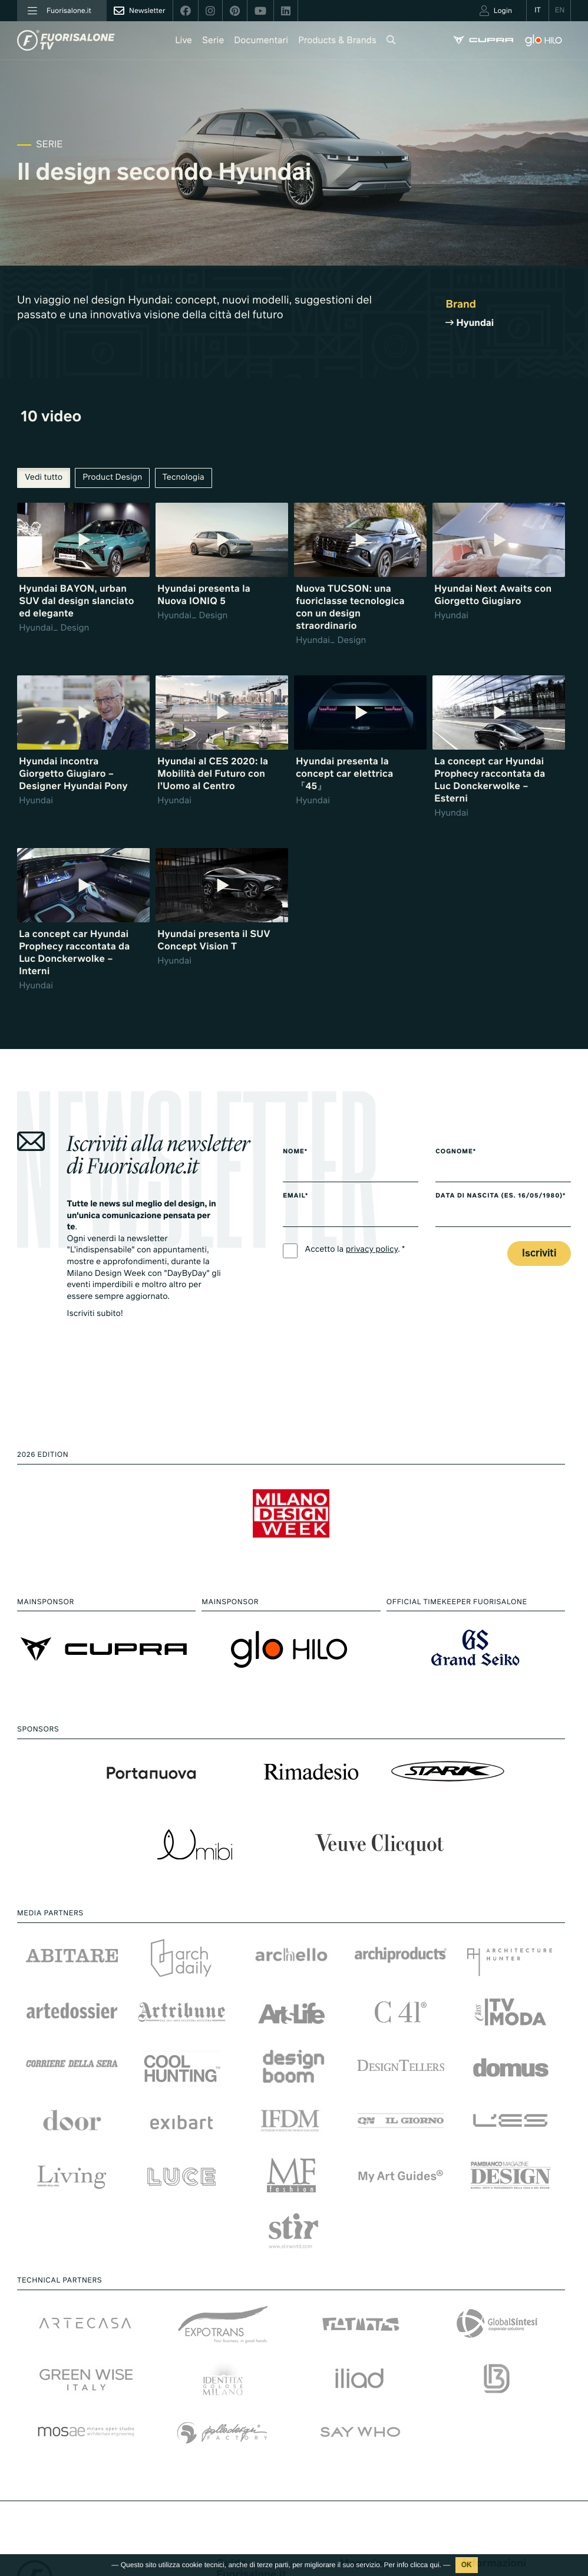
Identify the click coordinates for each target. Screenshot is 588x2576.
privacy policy (372, 1250)
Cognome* (455, 1152)
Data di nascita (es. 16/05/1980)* (500, 1196)
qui (435, 2565)
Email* (295, 1196)
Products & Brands (337, 41)
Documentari (261, 41)
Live (183, 41)
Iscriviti (539, 1254)
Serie (213, 41)
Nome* (295, 1152)
